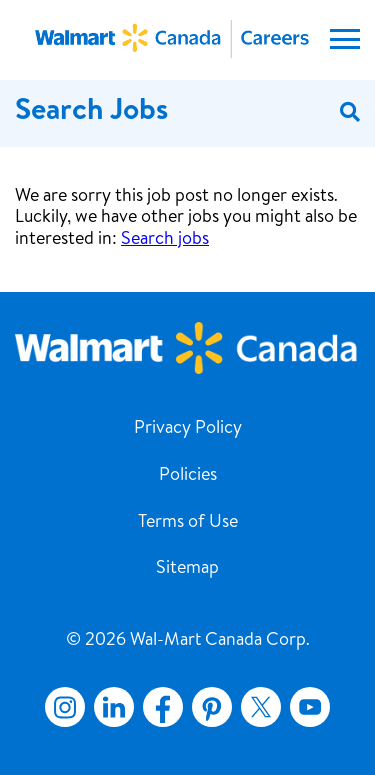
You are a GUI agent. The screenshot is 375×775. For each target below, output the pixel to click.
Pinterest (212, 707)
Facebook (159, 707)
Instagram (65, 707)
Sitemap (187, 569)
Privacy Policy (188, 429)
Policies (188, 476)
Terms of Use (188, 523)
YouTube (310, 707)
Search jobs (165, 240)
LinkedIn (114, 707)
